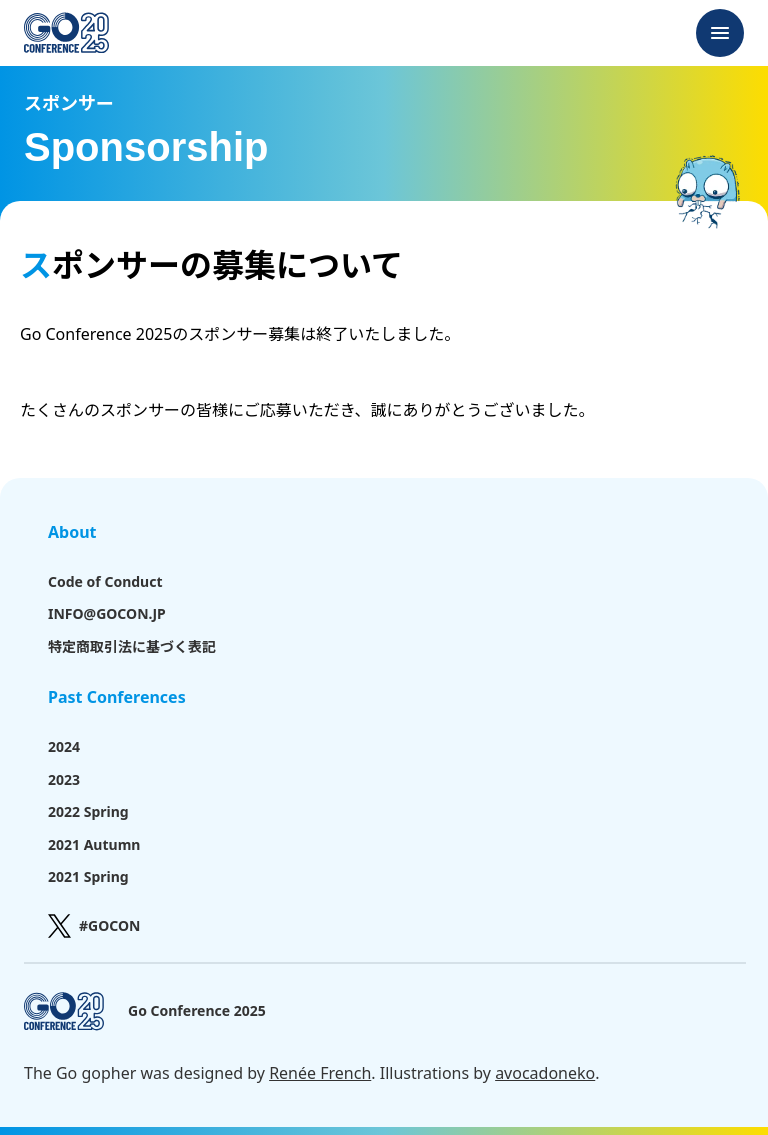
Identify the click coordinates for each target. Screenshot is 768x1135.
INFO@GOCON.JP (107, 613)
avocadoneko (545, 1073)
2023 (64, 779)
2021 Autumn (94, 844)
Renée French (320, 1073)
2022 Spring (88, 811)
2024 (64, 746)
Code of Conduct (105, 581)
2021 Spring (88, 876)
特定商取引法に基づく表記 (132, 646)
